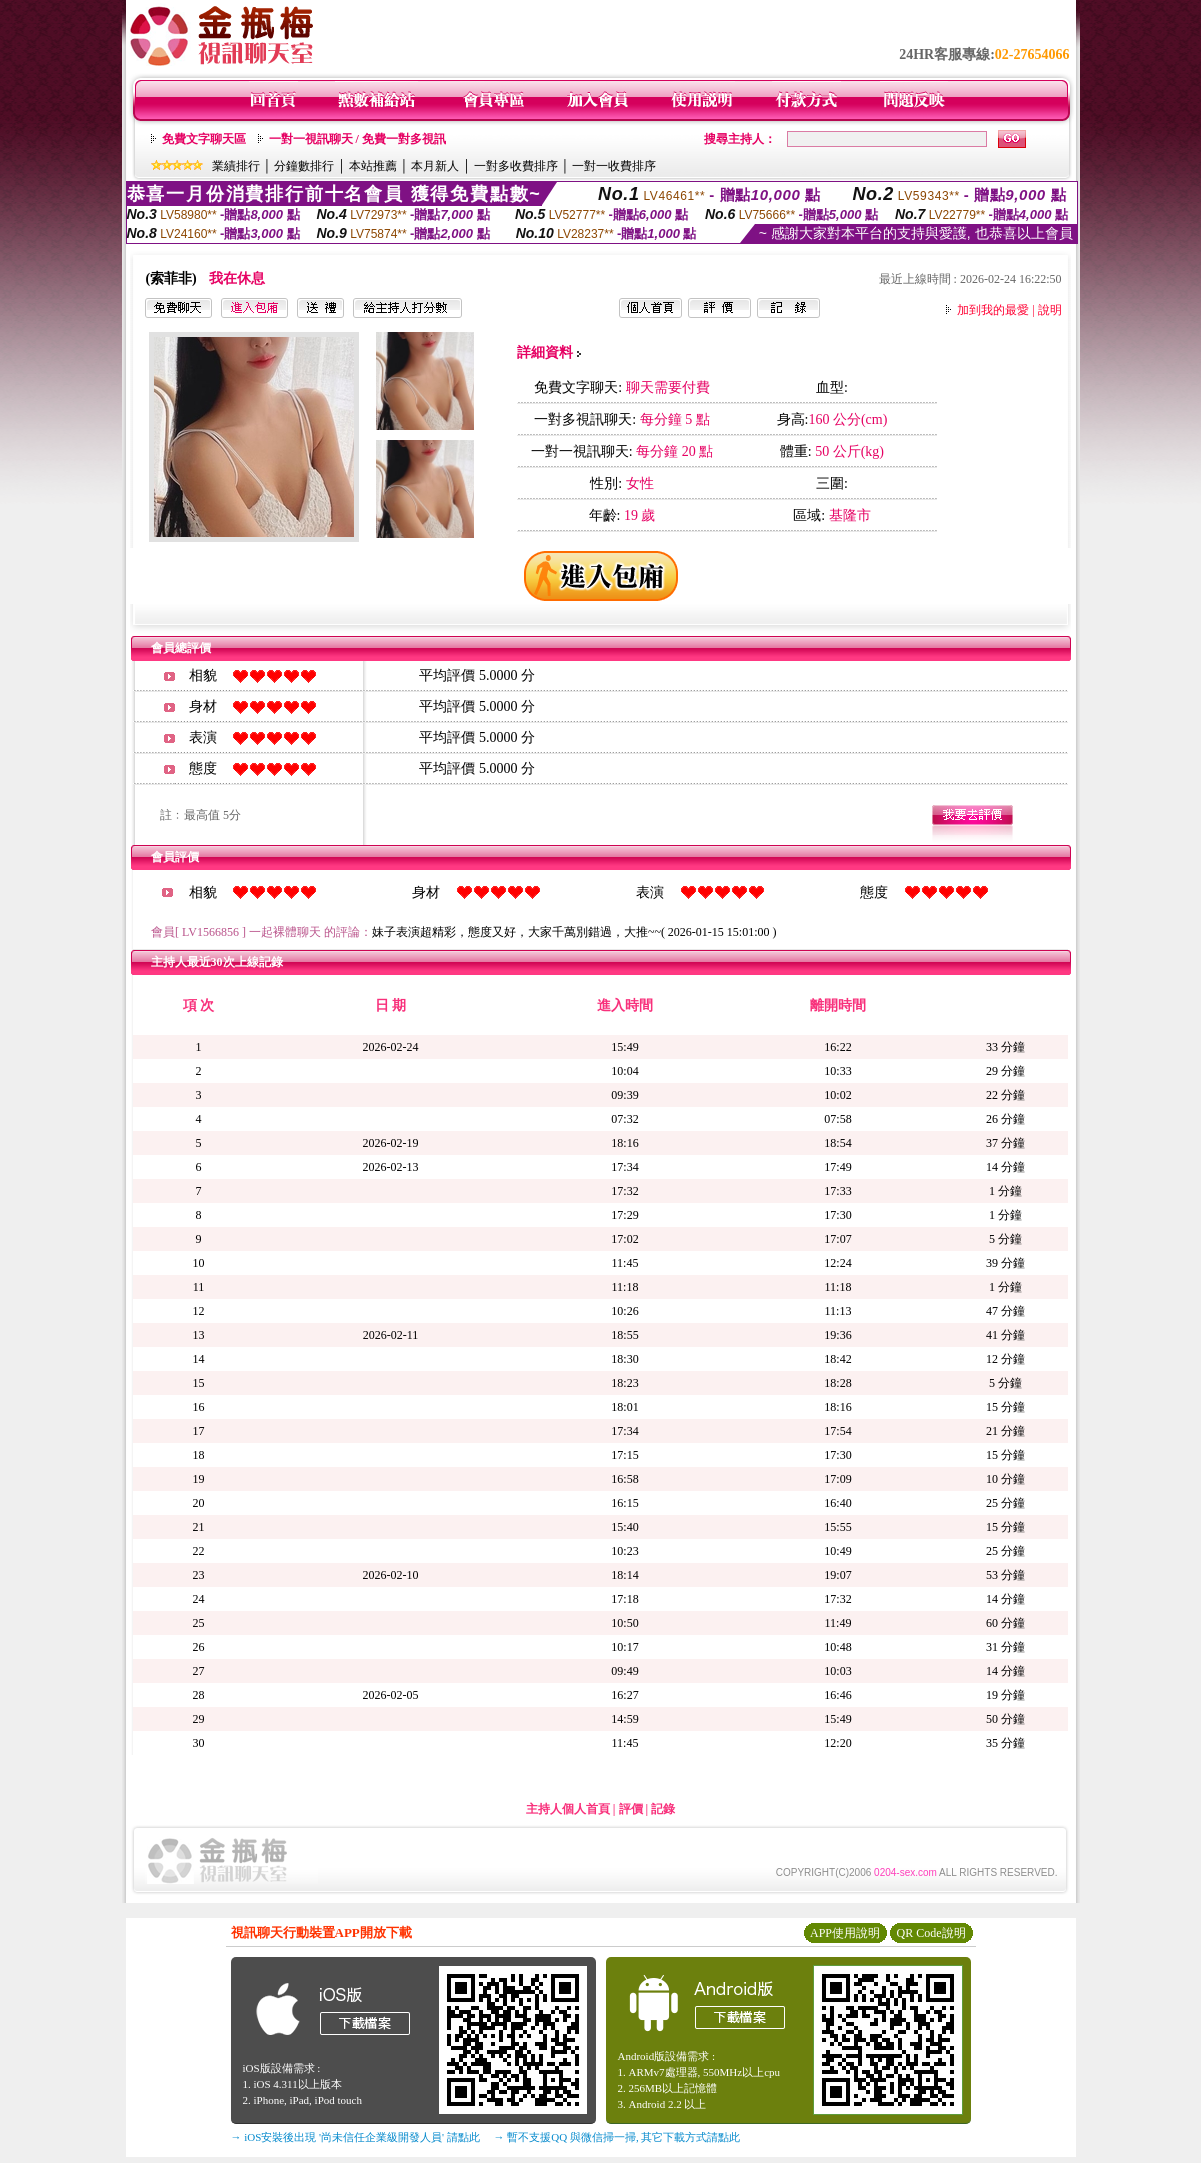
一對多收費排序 (516, 166)
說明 (1050, 310)
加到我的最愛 (993, 310)
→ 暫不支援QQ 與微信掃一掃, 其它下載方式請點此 (617, 2137)
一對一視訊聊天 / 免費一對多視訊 (357, 139)
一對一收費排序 (614, 166)
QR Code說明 (931, 1933)
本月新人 (435, 166)
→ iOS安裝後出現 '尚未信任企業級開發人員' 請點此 (355, 2137)
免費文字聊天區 (204, 139)
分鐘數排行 (304, 166)
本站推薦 (373, 166)
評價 (631, 1809)
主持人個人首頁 (568, 1809)
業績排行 (236, 166)
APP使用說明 (845, 1933)
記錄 (663, 1809)
